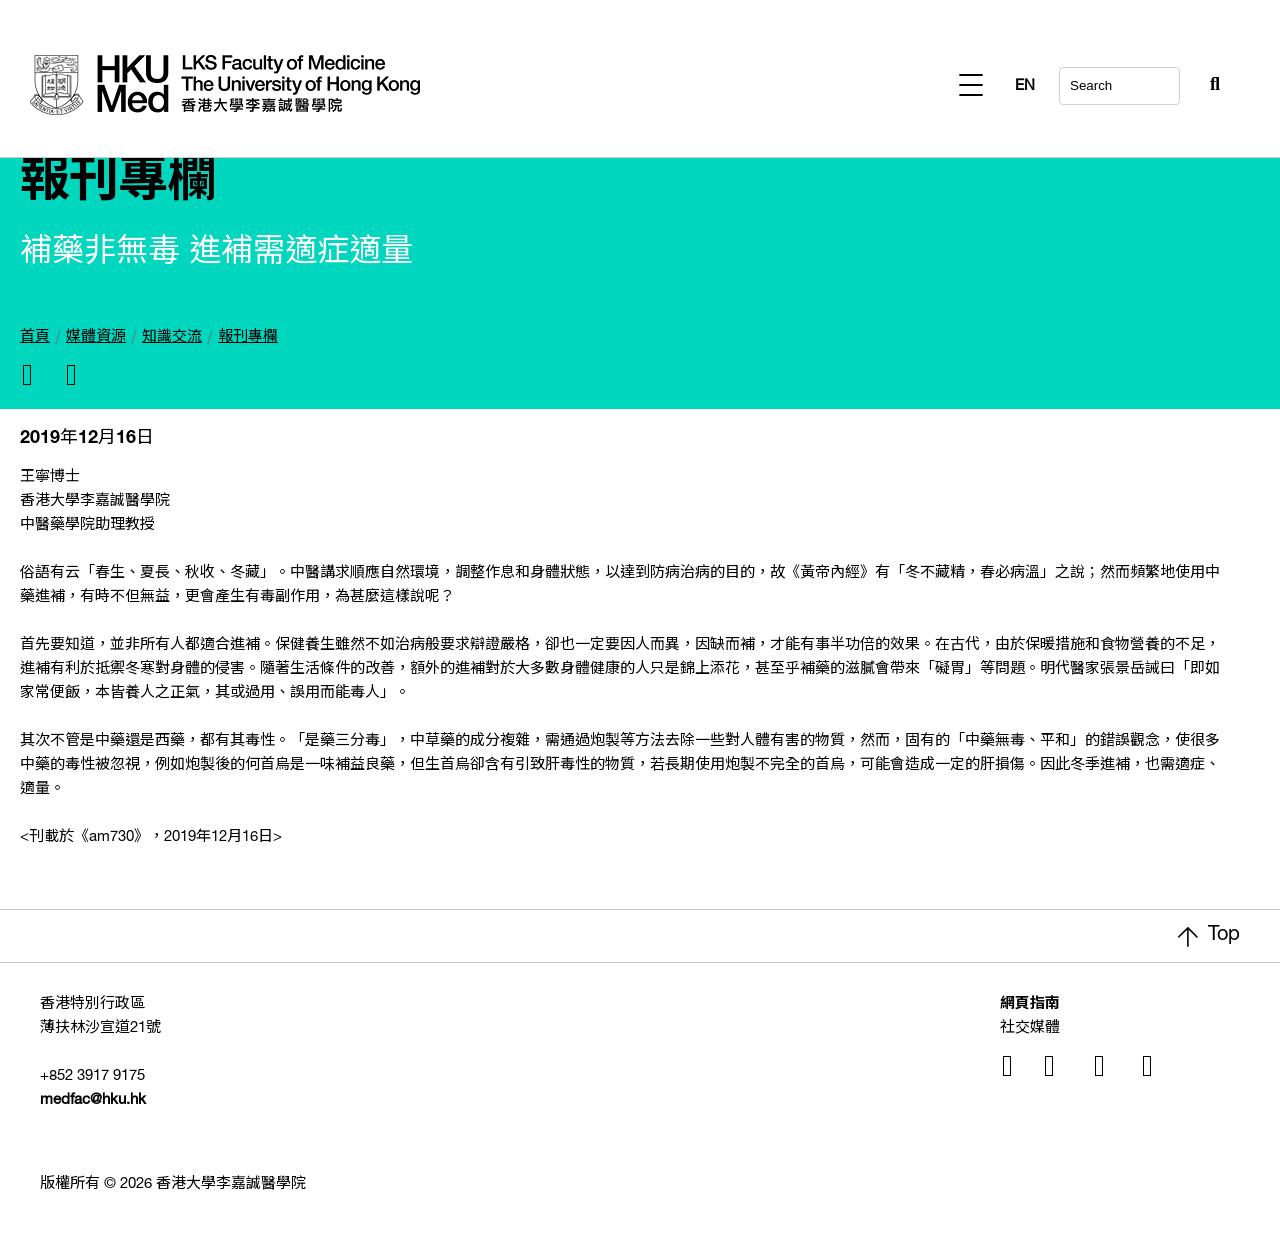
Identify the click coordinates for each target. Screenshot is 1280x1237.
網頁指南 (1030, 1004)
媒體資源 (96, 337)
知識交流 (172, 337)
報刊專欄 (248, 337)
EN (1210, 86)
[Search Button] (1166, 80)
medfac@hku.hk (93, 1100)
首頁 (35, 337)
